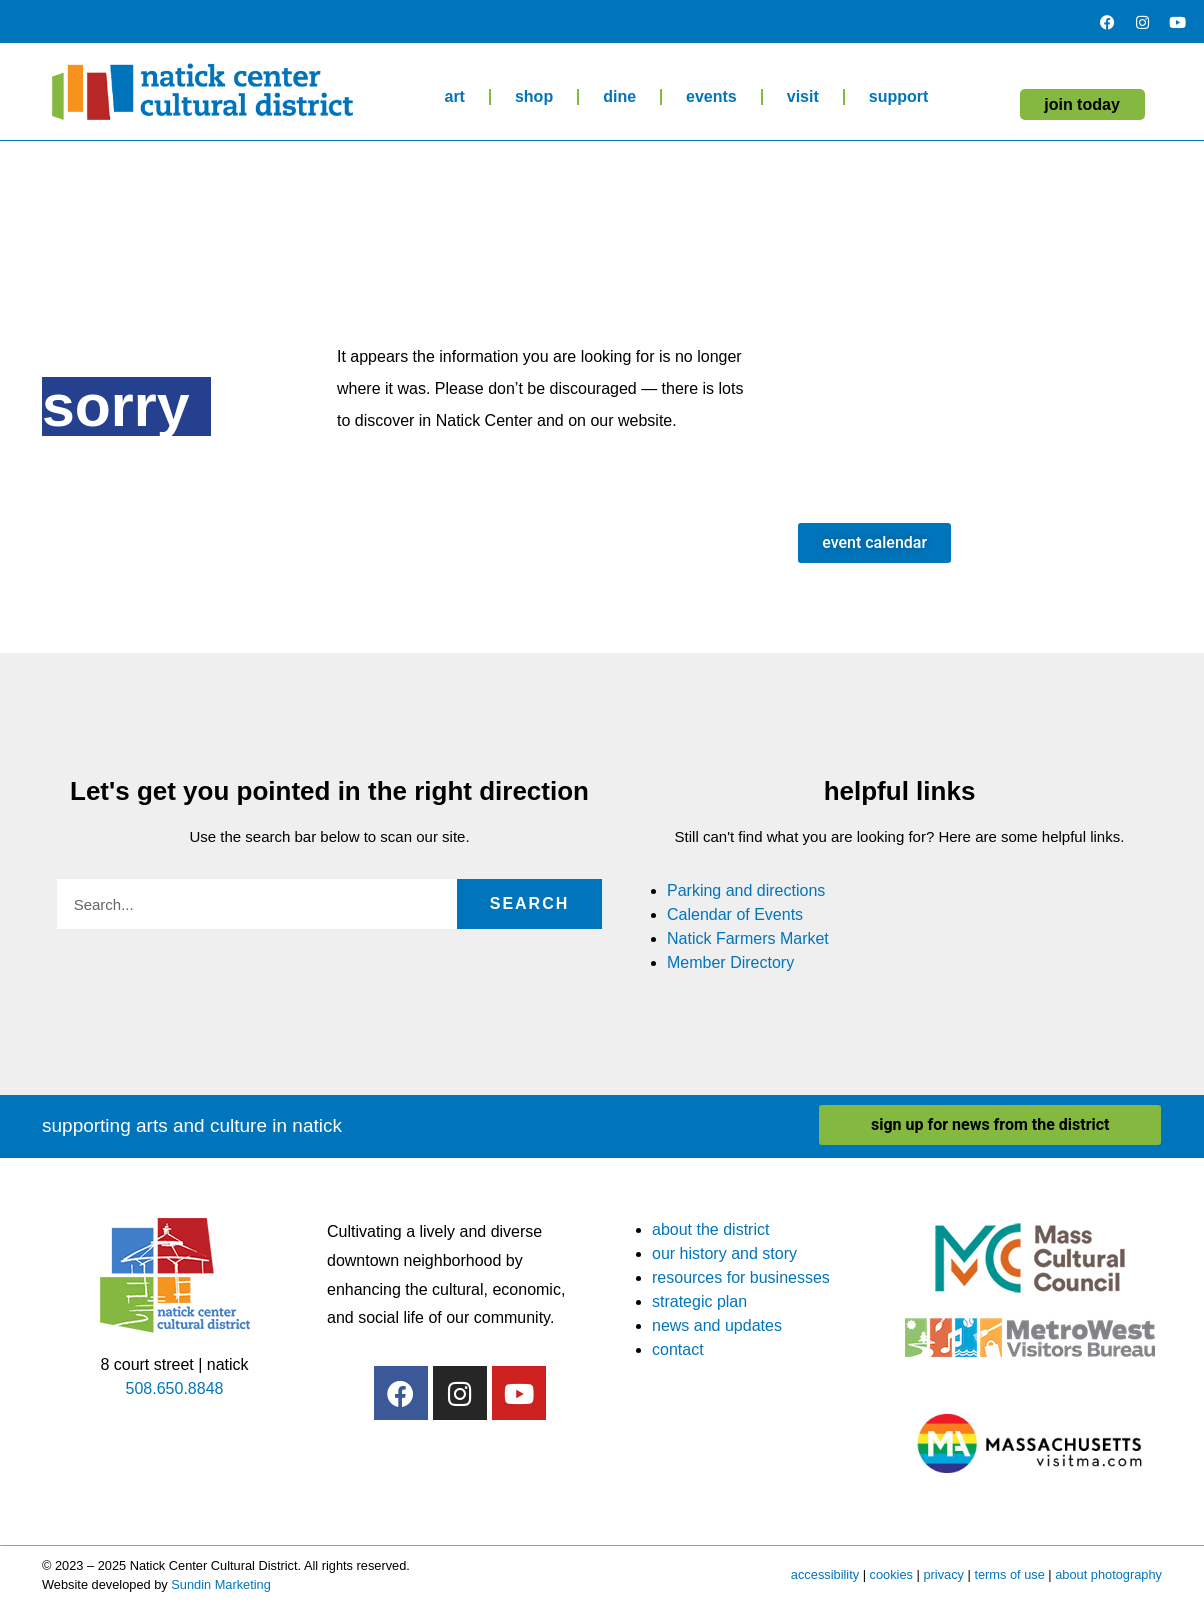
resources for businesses (741, 1277)
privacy (943, 1574)
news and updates (717, 1325)
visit (803, 96)
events (711, 96)
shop (534, 96)
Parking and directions (746, 890)
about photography (1108, 1574)
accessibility (825, 1574)
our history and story (724, 1253)
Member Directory (730, 962)
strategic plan (699, 1301)
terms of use (1009, 1574)
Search (530, 903)
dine (619, 96)
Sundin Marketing (221, 1584)
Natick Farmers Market (748, 938)
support (899, 96)
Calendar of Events (735, 914)
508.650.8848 (175, 1388)
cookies (891, 1574)
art (454, 96)
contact (678, 1349)
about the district (710, 1229)
